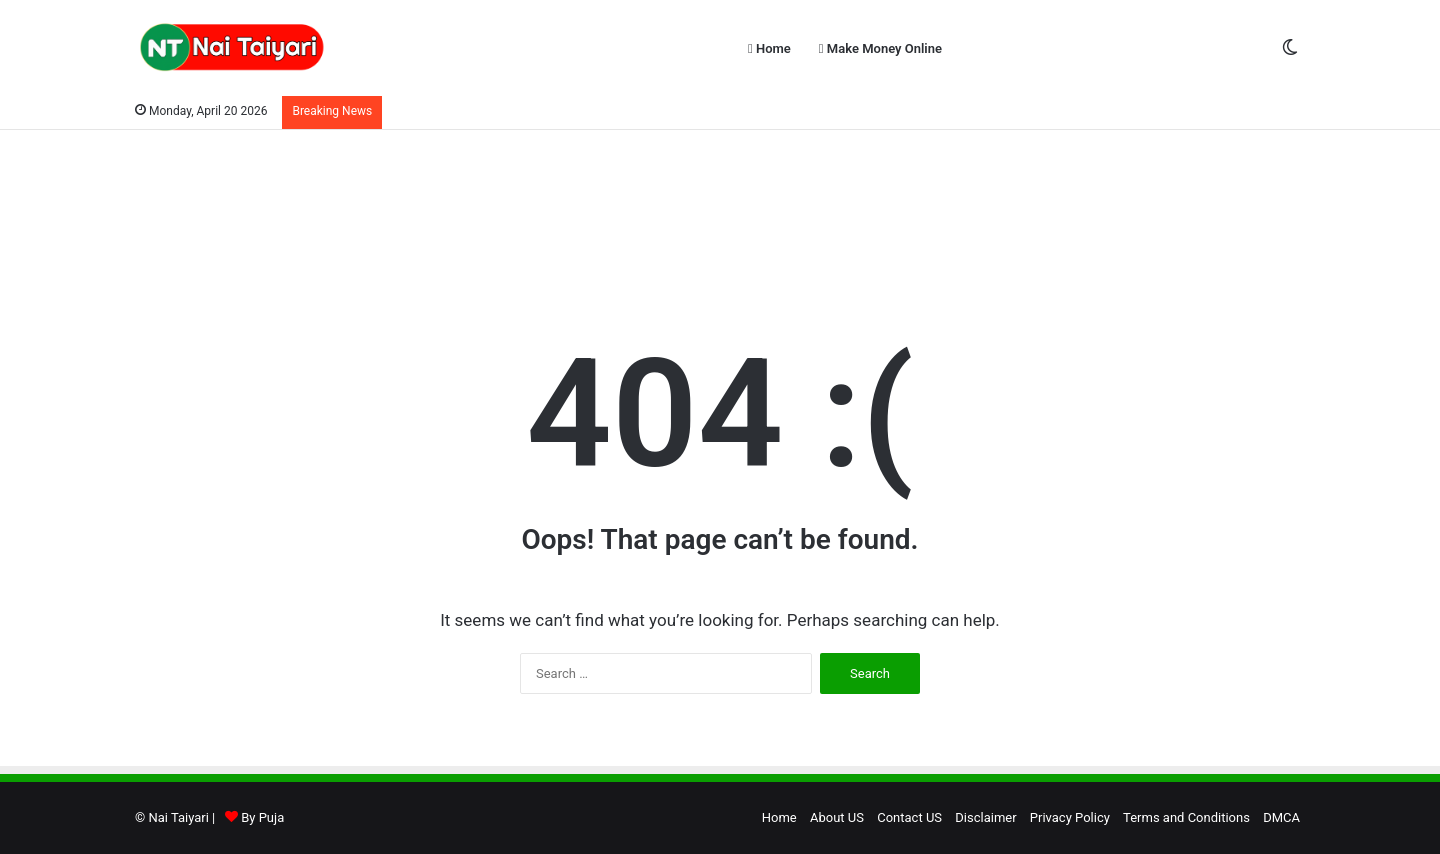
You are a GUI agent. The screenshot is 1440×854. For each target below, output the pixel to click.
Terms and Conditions (1186, 817)
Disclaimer (985, 817)
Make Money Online (880, 48)
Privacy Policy (1070, 817)
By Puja (262, 817)
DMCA (1281, 817)
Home (769, 48)
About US (837, 817)
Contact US (909, 817)
